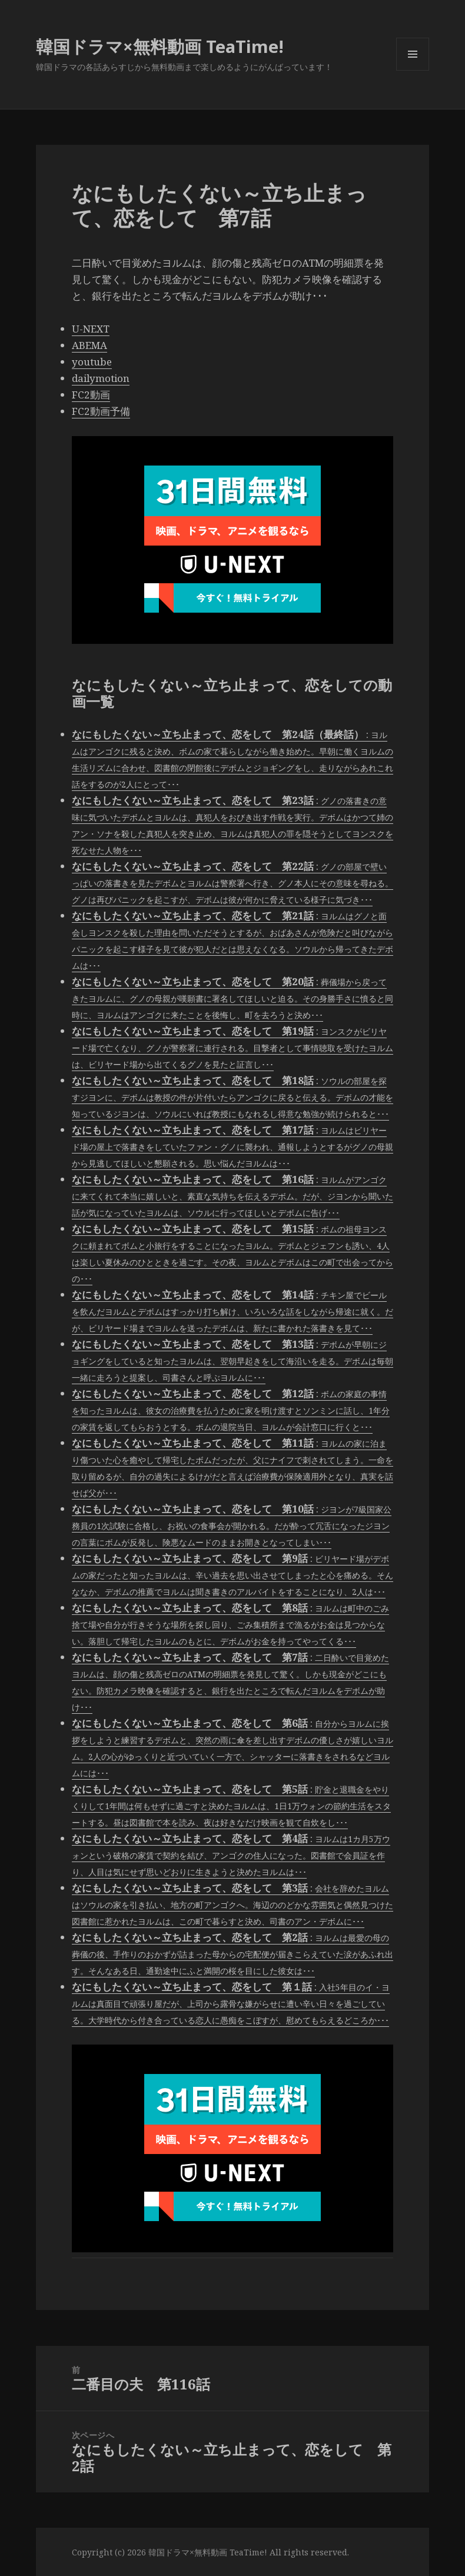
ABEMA (89, 345)
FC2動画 (91, 394)
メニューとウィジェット (412, 70)
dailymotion (100, 378)
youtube (92, 361)
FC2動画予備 (101, 411)
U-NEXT (90, 328)
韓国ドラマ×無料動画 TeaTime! (160, 46)
